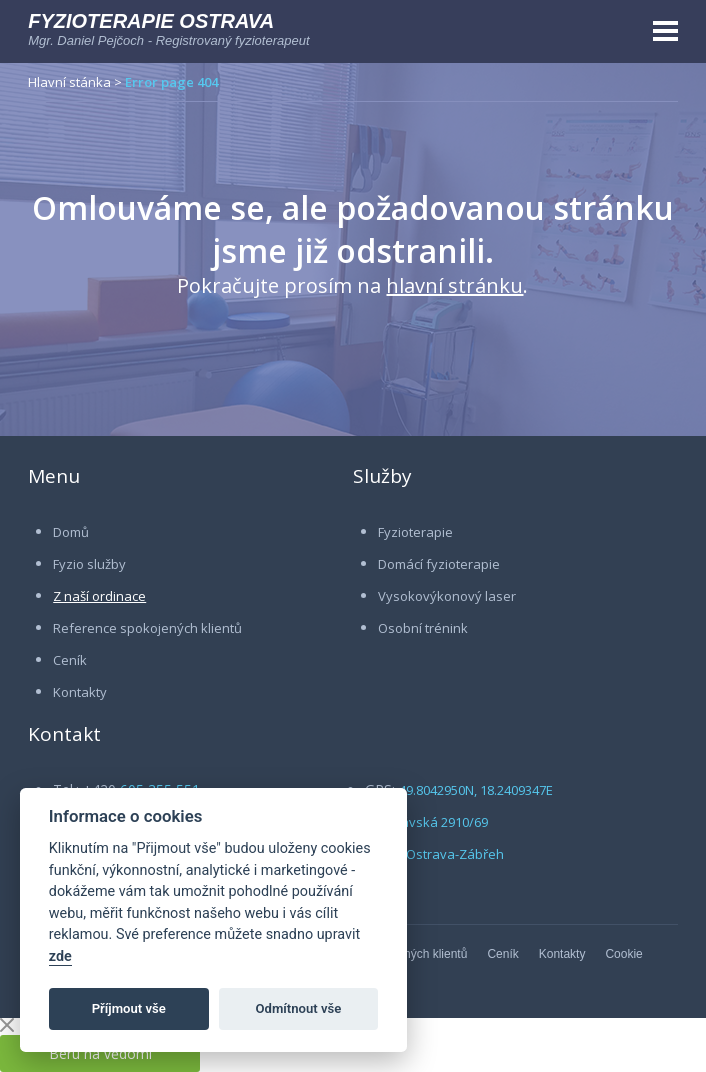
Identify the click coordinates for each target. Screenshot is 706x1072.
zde (60, 956)
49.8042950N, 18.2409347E (476, 790)
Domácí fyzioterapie (439, 564)
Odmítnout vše (299, 1008)
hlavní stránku (454, 285)
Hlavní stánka (69, 82)
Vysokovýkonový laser (447, 596)
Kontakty (80, 692)
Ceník (70, 660)
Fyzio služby (89, 564)
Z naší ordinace (99, 596)
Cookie (623, 954)
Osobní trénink (423, 628)
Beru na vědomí (100, 1053)
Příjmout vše (129, 1008)
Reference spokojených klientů (147, 628)
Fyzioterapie (415, 532)
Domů (71, 532)
